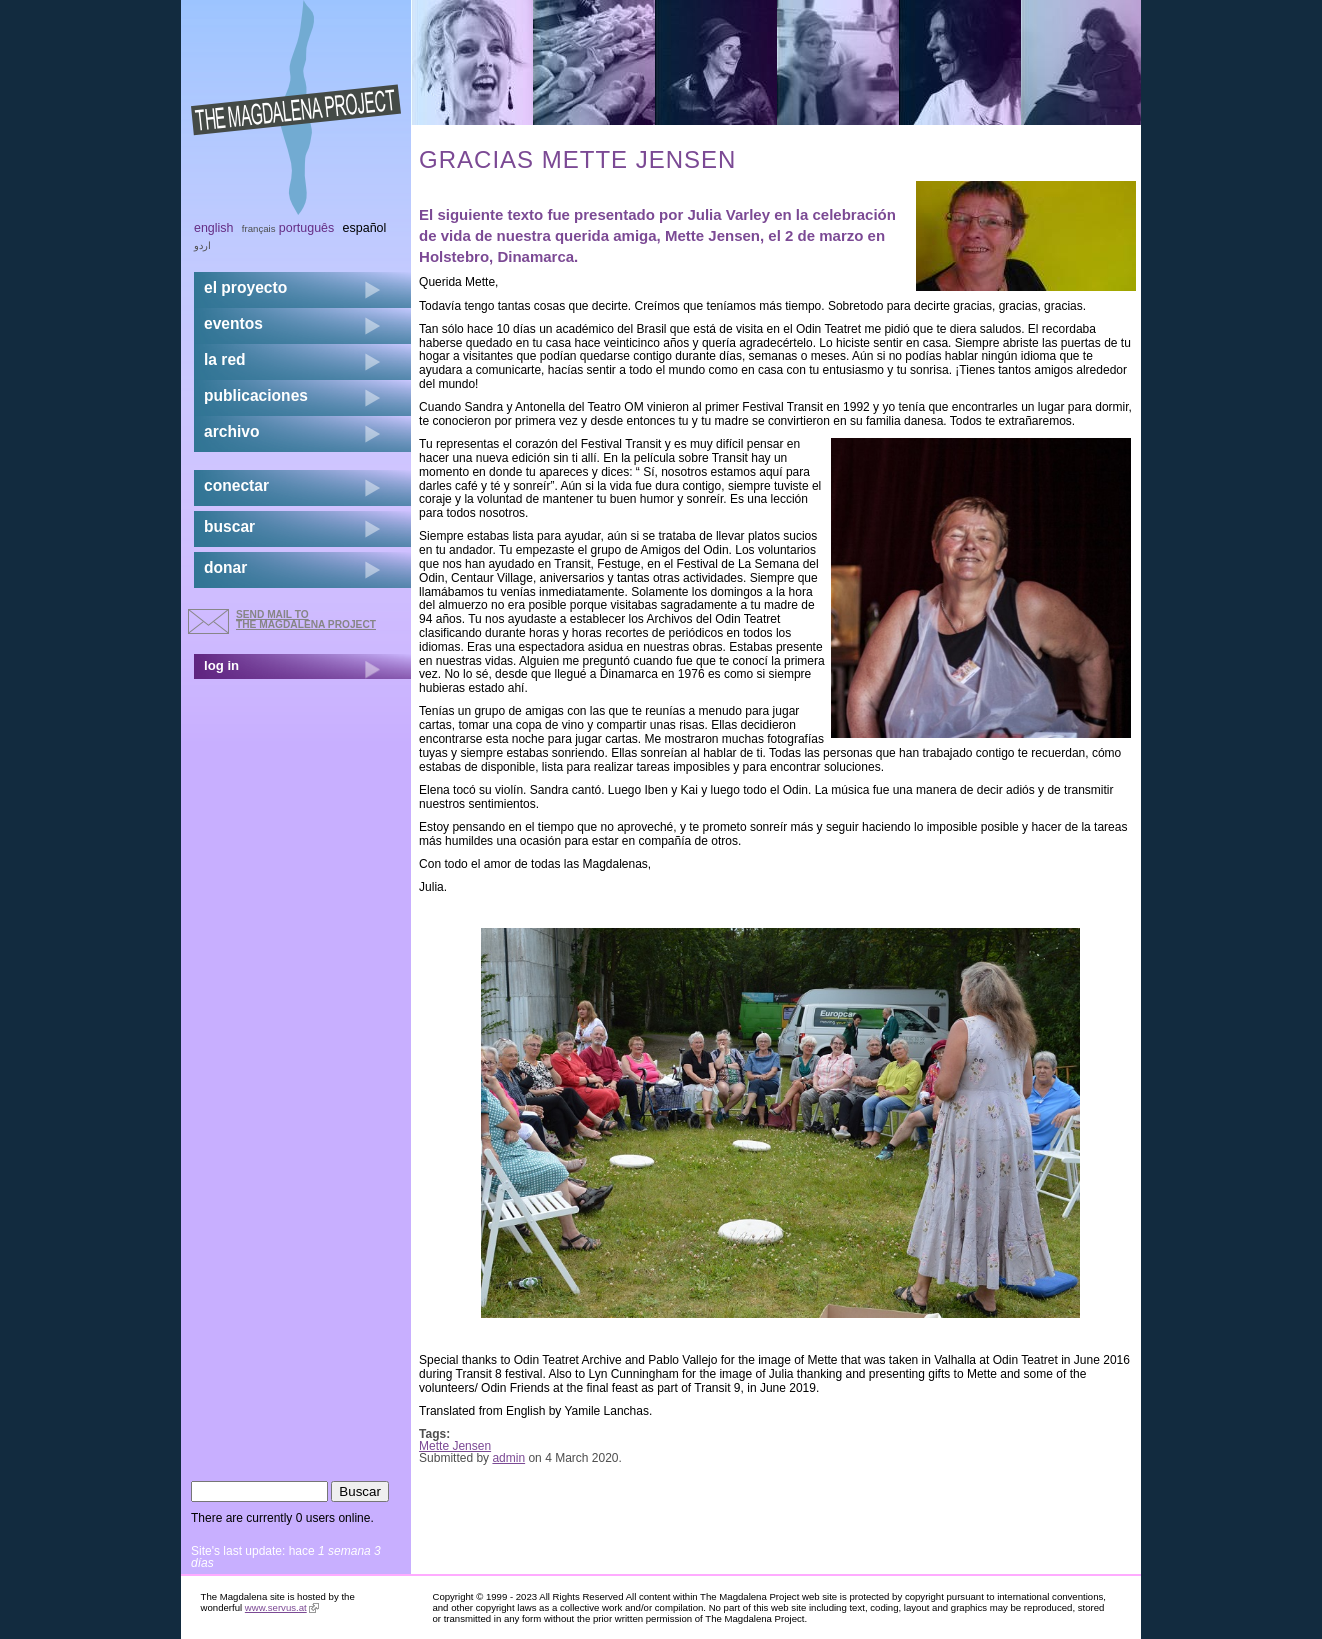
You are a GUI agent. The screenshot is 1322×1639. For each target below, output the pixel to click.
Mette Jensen (712, 235)
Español (365, 228)
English (214, 228)
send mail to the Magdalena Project (306, 619)
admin (508, 1458)
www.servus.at (282, 1607)
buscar (229, 526)
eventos (233, 323)
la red (225, 359)
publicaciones (256, 395)
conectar (236, 485)
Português (306, 228)
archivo (231, 431)
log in (221, 665)
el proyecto (245, 287)
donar (225, 567)
